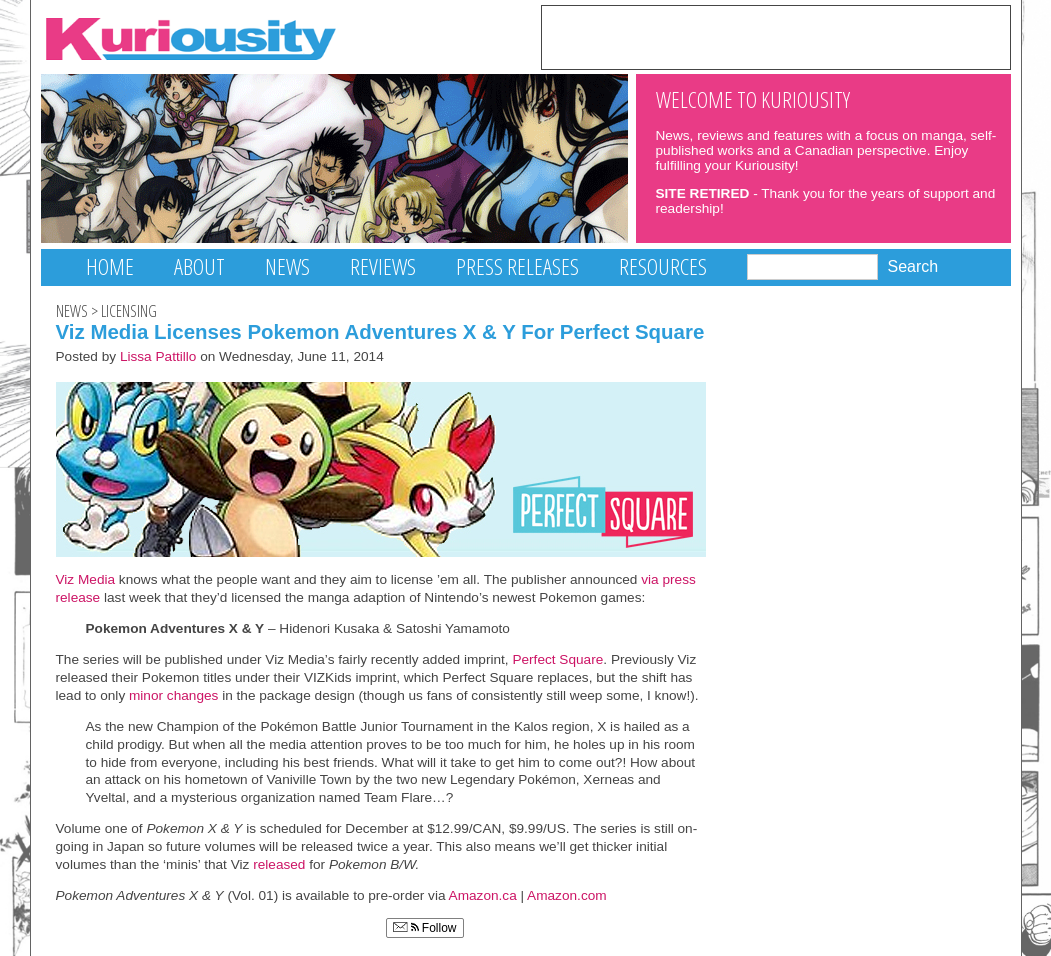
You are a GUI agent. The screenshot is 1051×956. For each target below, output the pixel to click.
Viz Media (86, 579)
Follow (425, 928)
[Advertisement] (776, 36)
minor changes (173, 695)
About (199, 266)
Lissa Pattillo (158, 356)
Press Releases (517, 266)
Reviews (383, 266)
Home (110, 266)
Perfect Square (557, 659)
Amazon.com (567, 895)
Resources (663, 266)
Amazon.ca (483, 895)
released (277, 864)
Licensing (129, 311)
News (287, 266)
